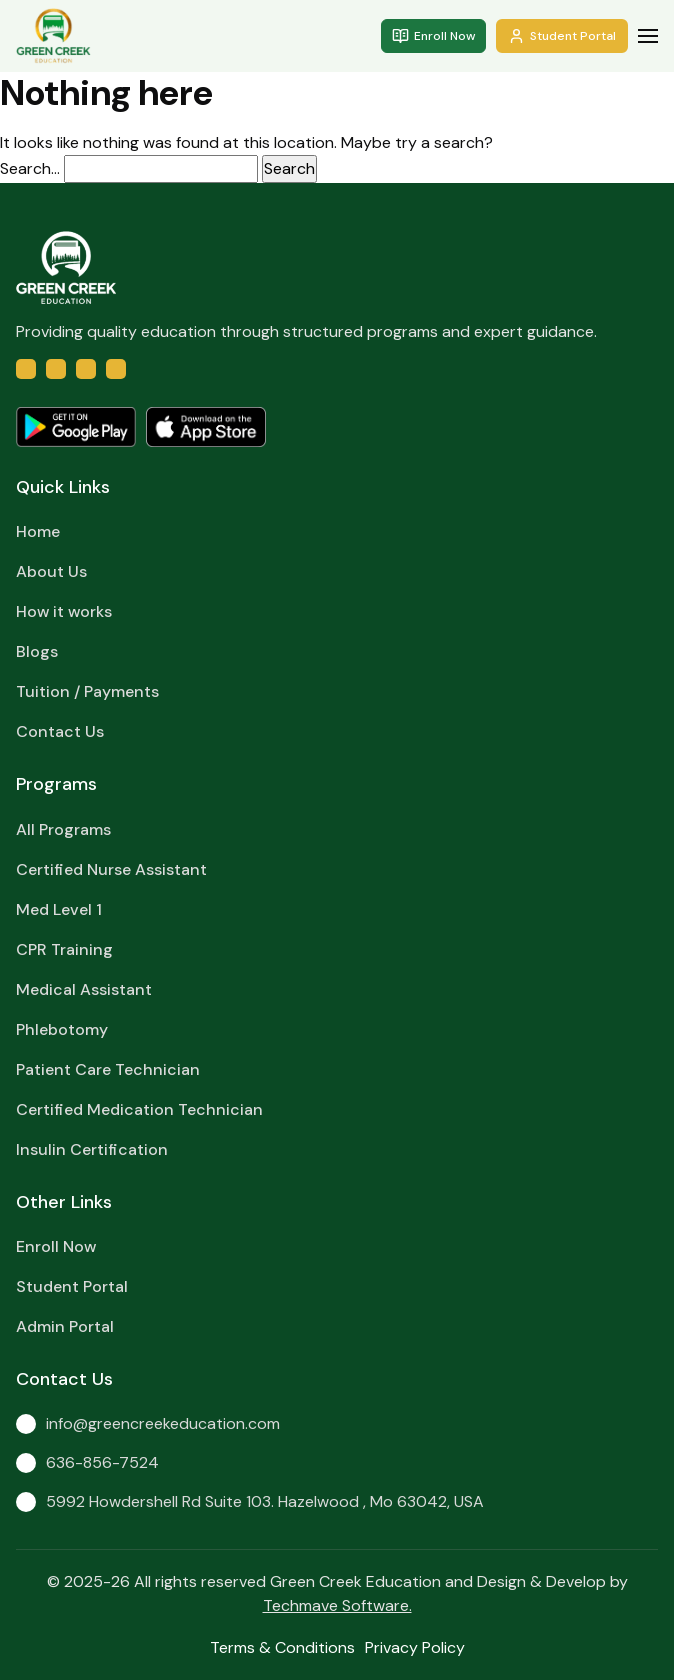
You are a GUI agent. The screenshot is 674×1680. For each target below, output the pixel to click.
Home (38, 531)
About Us (51, 571)
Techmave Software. (337, 1605)
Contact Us (60, 731)
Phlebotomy (62, 1029)
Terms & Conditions (282, 1647)
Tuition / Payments (87, 691)
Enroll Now (433, 36)
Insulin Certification (92, 1149)
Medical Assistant (84, 989)
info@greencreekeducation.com (148, 1423)
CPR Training (64, 949)
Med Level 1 (59, 909)
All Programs (63, 829)
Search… (30, 168)
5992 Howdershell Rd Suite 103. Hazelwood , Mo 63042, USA (250, 1501)
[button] (648, 36)
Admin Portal (65, 1326)
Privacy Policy (415, 1647)
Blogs (37, 651)
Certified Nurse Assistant (111, 869)
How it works (64, 611)
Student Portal (562, 36)
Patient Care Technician (108, 1069)
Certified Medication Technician (139, 1109)
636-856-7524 (87, 1462)
